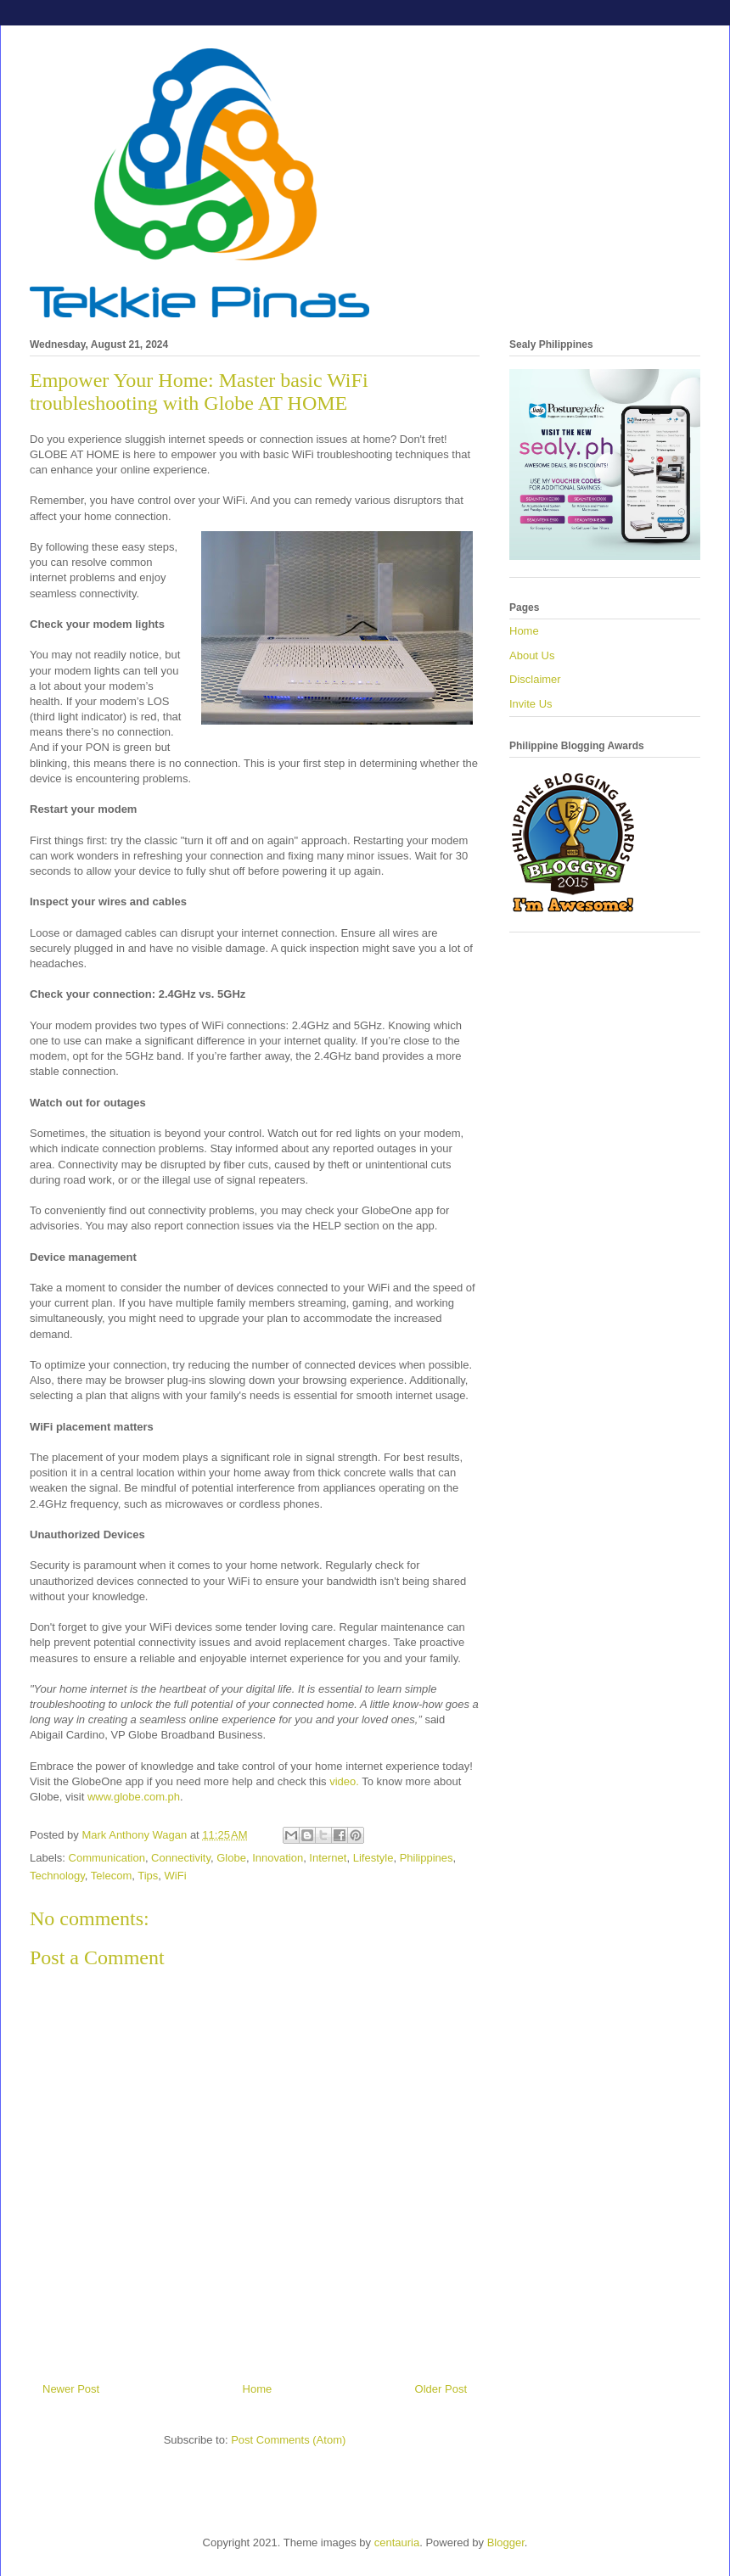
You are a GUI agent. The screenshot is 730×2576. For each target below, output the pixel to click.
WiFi (176, 1875)
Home (257, 2389)
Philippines (426, 1857)
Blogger (506, 2542)
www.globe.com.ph (133, 1796)
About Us (531, 655)
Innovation (277, 1857)
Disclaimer (535, 679)
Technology (57, 1875)
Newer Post (70, 2389)
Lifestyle (373, 1857)
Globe (231, 1857)
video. (344, 1781)
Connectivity (181, 1857)
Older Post (441, 2389)
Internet (327, 1857)
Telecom (111, 1875)
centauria (396, 2542)
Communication (107, 1857)
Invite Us (531, 703)
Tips (148, 1875)
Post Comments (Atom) (288, 2439)
